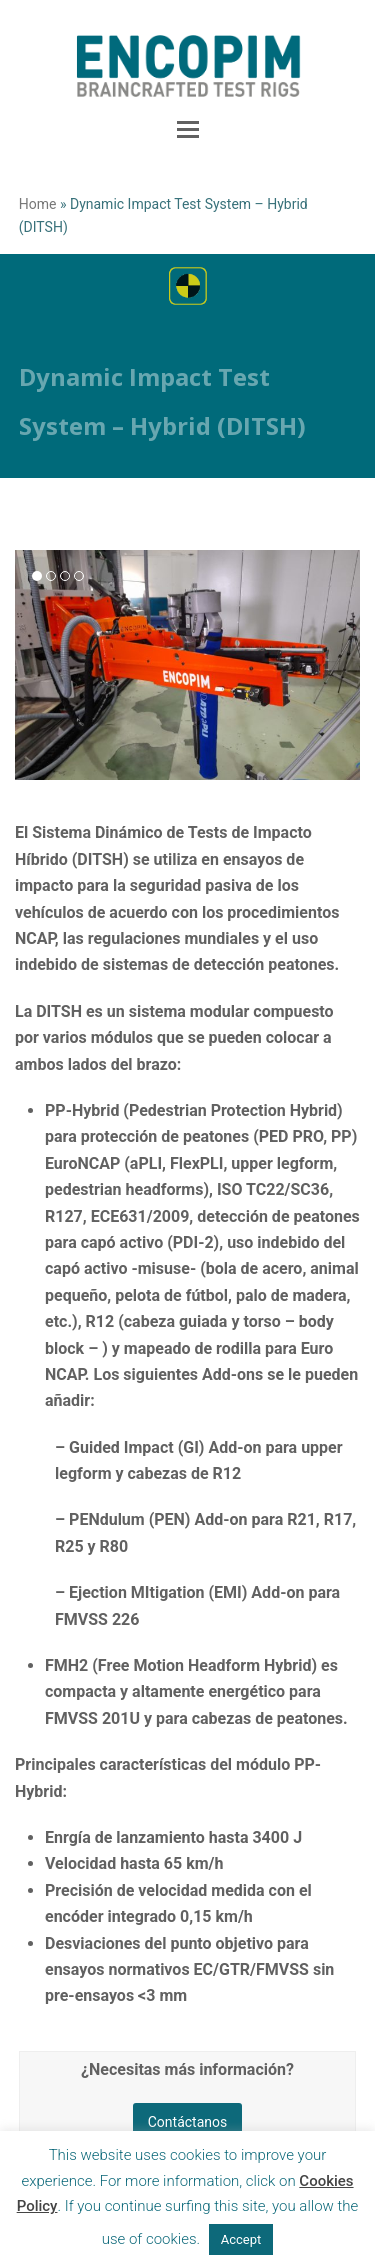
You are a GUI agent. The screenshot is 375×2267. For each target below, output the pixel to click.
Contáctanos (188, 2122)
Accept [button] (241, 2239)
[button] (188, 130)
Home (38, 204)
